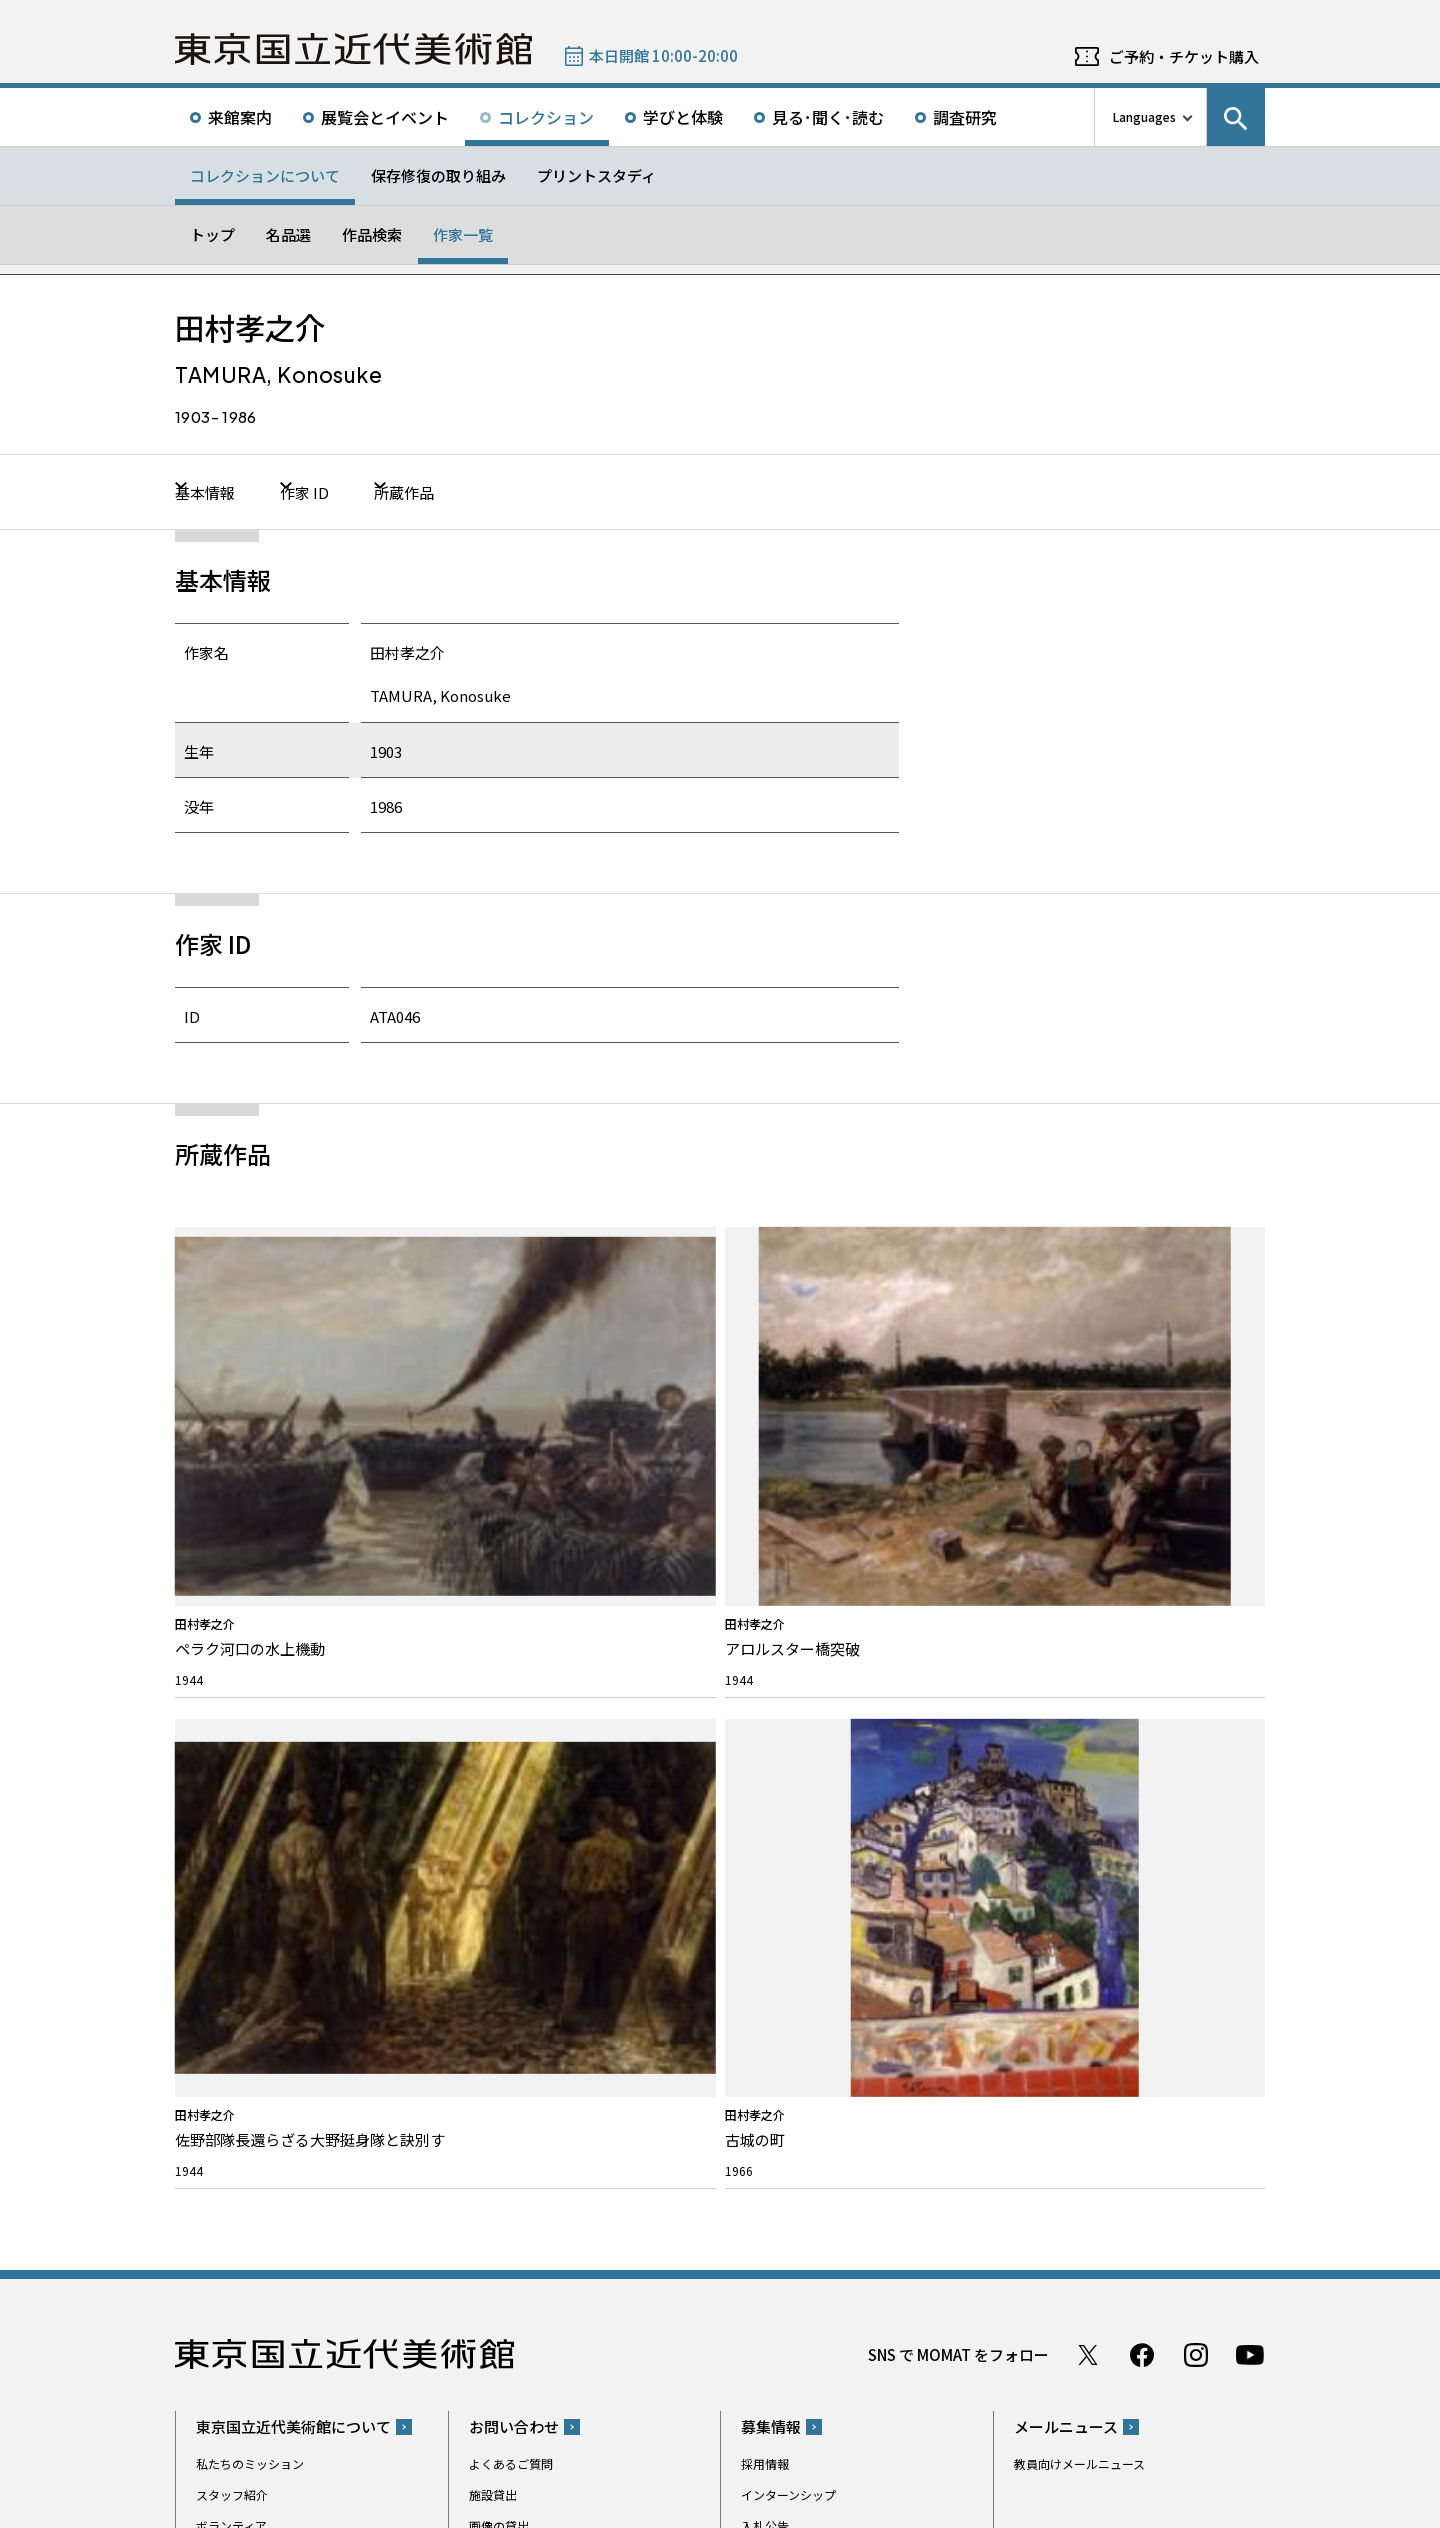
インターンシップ (788, 1783)
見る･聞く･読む (828, 117)
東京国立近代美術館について (293, 1715)
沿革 (208, 1845)
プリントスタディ (596, 175)
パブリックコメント (795, 1845)
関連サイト (427, 2430)
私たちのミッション (250, 1752)
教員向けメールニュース (1079, 1752)
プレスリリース (237, 2014)
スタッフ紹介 (232, 1783)
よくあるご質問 (511, 1752)
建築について (232, 1876)
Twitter (1088, 1644)
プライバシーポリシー (345, 2508)
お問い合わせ (514, 1715)
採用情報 (765, 1752)
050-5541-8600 (803, 2187)
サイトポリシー (230, 2508)
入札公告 (765, 1814)
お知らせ (226, 1977)
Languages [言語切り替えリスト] (1144, 116)
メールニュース (1066, 1715)
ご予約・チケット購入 (1184, 56)
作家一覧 (463, 234)
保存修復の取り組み (438, 175)
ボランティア (231, 1814)
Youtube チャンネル (1250, 1644)
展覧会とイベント (385, 117)
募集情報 (771, 1715)
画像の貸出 (499, 1814)
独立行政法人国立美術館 (257, 2430)
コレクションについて (265, 175)
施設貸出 (493, 1783)
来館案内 (240, 117)
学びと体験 (683, 117)
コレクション (546, 117)
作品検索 (372, 234)
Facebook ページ (1142, 1644)
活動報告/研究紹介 (246, 1907)
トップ (212, 234)
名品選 (288, 234)
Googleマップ (777, 2134)
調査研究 (965, 117)
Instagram (1196, 1644)
